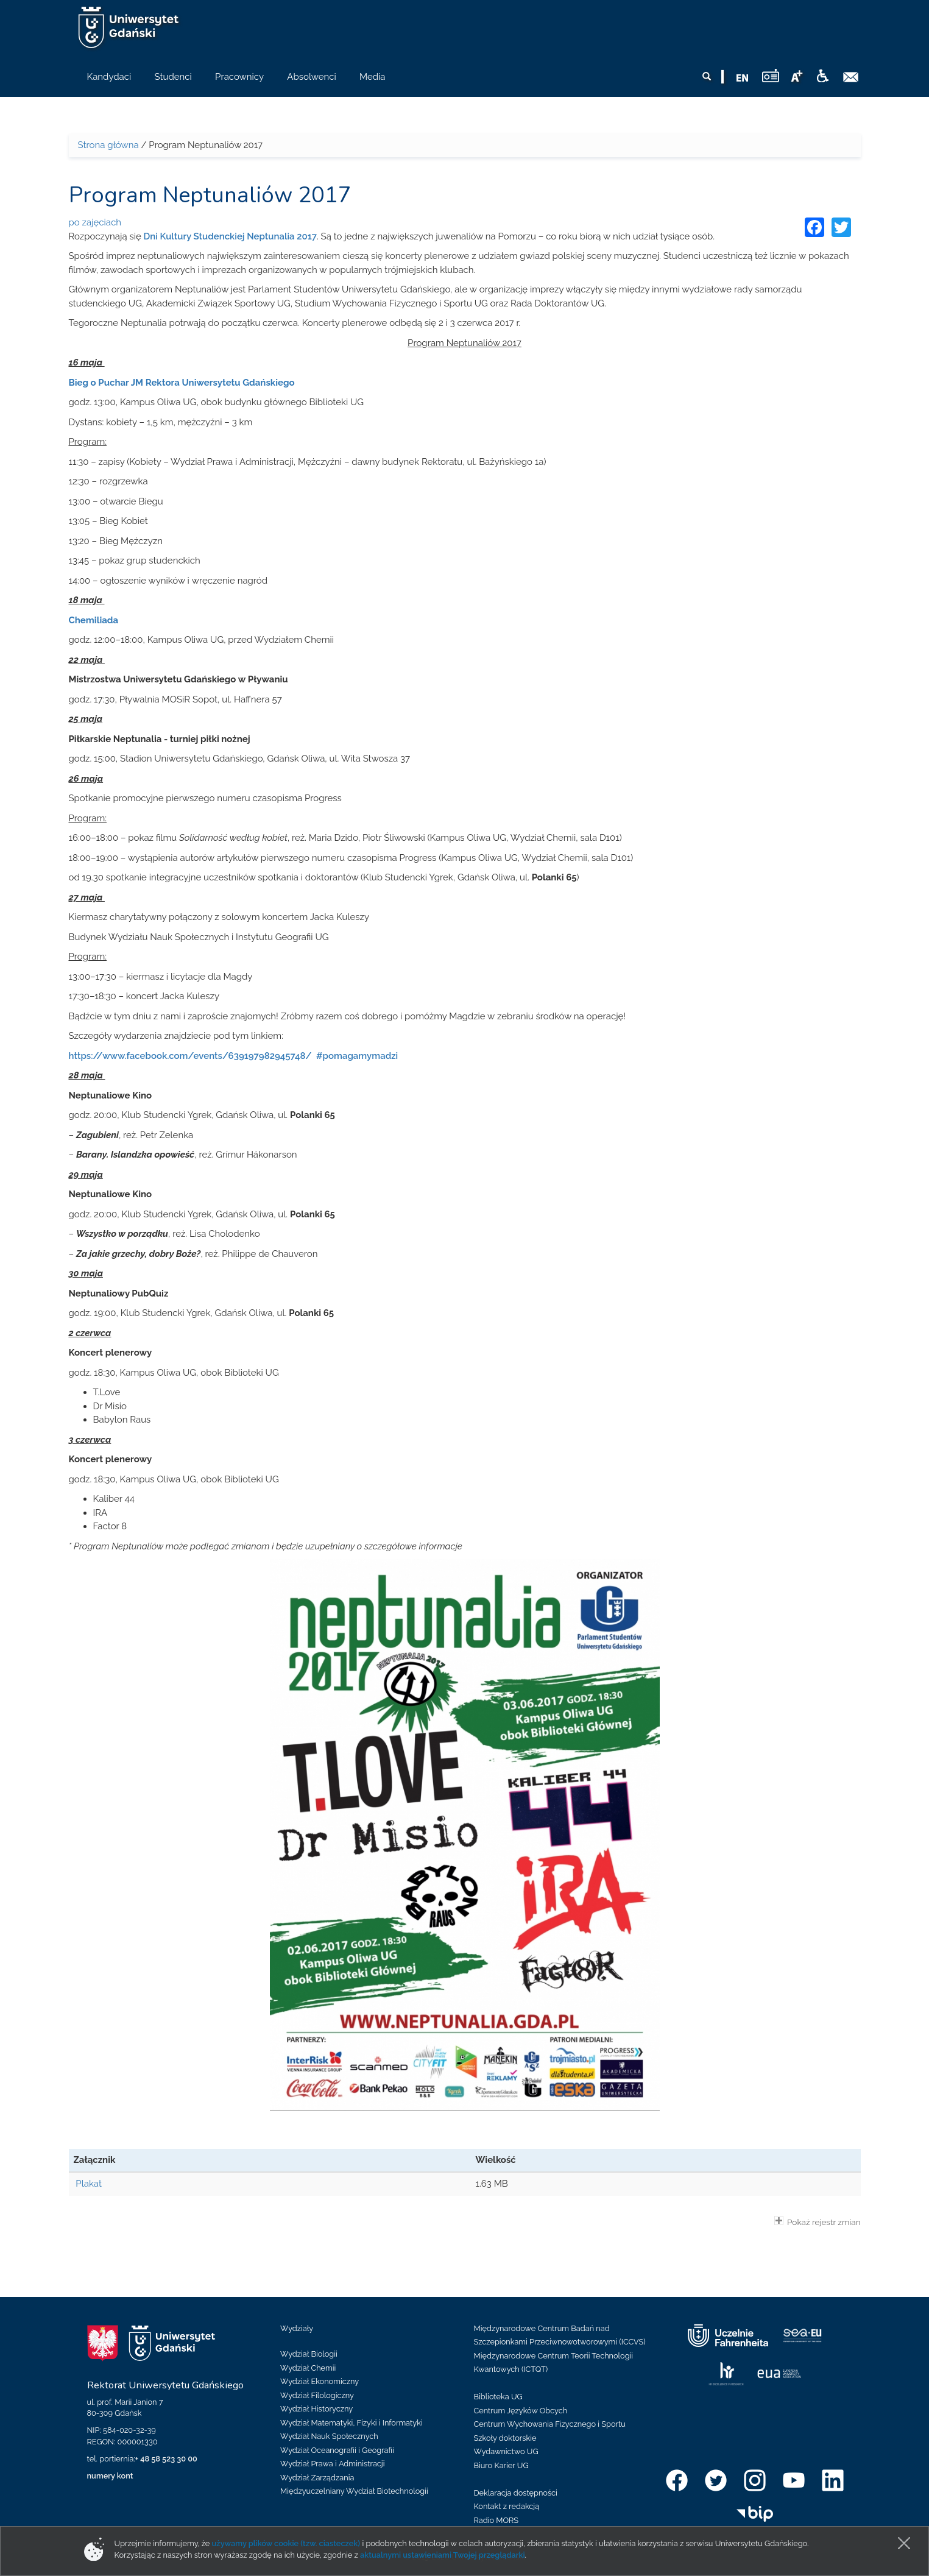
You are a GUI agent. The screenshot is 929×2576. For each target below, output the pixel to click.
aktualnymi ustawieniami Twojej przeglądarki (442, 2555)
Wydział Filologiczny (317, 2395)
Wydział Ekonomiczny (319, 2381)
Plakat (89, 2183)
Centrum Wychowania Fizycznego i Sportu (550, 2424)
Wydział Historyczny (316, 2408)
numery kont (110, 2475)
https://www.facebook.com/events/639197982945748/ (190, 1055)
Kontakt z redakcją (507, 2506)
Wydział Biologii (308, 2353)
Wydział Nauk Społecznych (329, 2436)
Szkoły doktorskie (505, 2438)
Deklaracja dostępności (515, 2492)
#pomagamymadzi (356, 1055)
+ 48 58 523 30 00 (166, 2458)
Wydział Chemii (308, 2368)
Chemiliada (94, 620)
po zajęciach (95, 222)
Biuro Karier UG (501, 2465)
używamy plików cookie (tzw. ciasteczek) (286, 2543)
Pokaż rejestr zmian (817, 2221)
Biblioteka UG (498, 2396)
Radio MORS (496, 2520)
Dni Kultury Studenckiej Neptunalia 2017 (230, 236)
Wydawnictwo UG (506, 2451)
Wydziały (296, 2328)
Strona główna (108, 145)
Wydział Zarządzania (317, 2477)
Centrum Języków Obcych (521, 2410)
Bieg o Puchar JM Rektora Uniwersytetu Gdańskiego (182, 382)
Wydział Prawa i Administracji (332, 2463)
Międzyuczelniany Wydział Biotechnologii (354, 2491)
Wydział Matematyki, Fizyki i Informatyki (351, 2422)
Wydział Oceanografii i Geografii (337, 2450)
